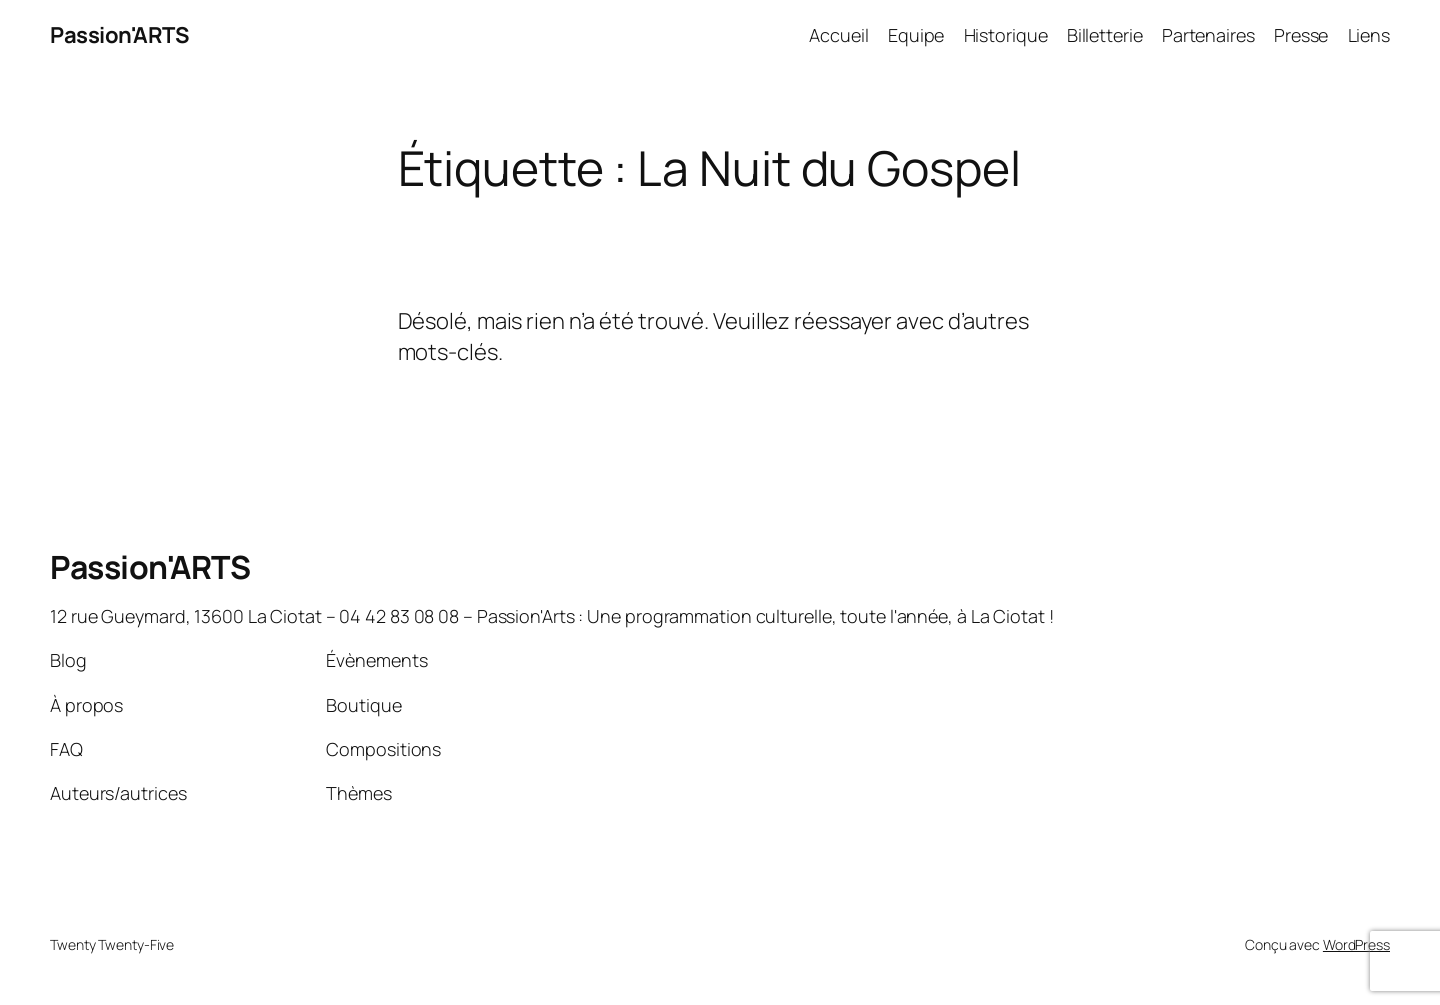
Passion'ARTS (119, 35)
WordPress (1356, 944)
